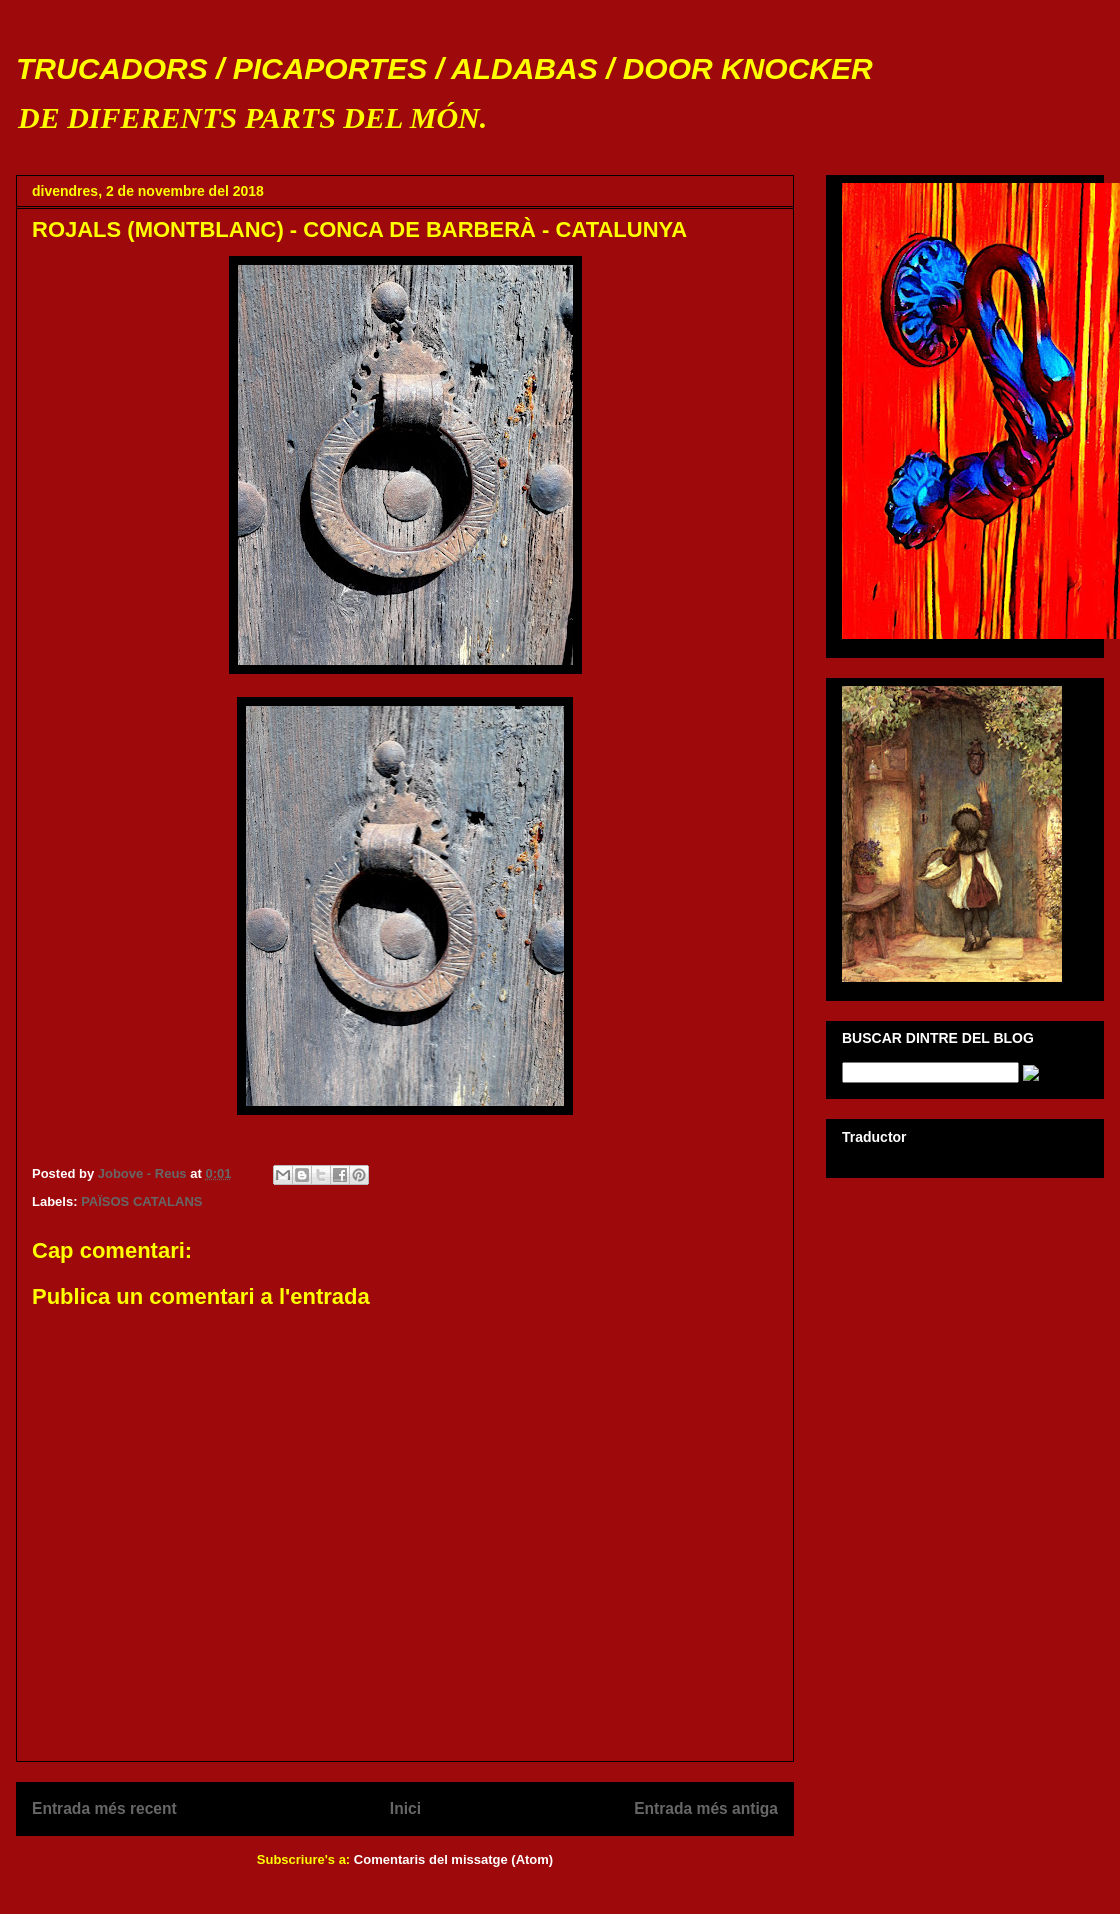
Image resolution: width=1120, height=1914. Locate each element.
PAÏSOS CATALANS (141, 1201)
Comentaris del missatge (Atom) (453, 1859)
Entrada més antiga (706, 1808)
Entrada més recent (104, 1808)
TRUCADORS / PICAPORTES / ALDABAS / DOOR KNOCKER (444, 68)
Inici (405, 1808)
